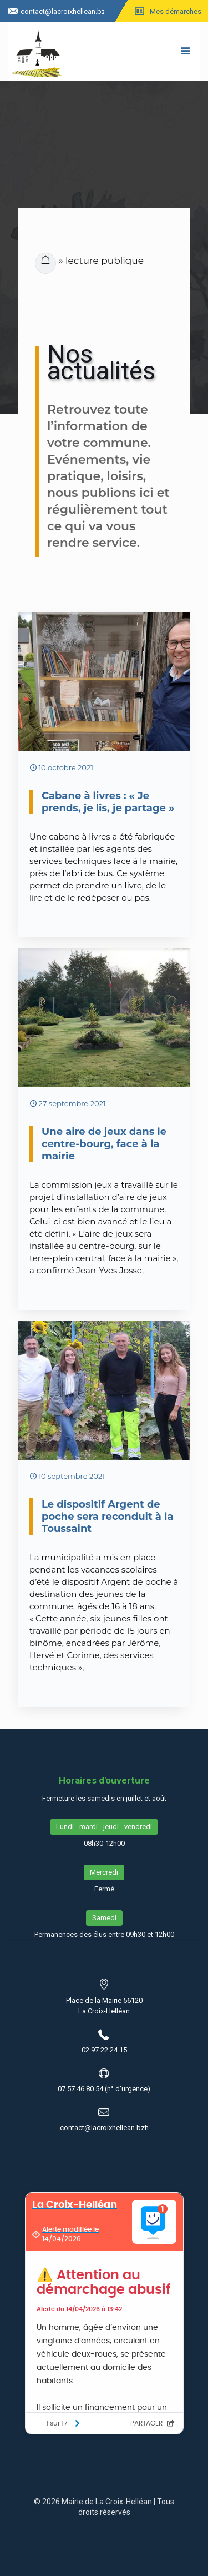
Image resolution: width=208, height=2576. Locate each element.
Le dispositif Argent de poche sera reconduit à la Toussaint (108, 1516)
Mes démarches (175, 11)
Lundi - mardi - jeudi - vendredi (104, 1826)
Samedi (104, 1918)
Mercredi (104, 1872)
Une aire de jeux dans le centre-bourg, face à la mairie (104, 1144)
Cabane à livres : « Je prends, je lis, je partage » (108, 802)
